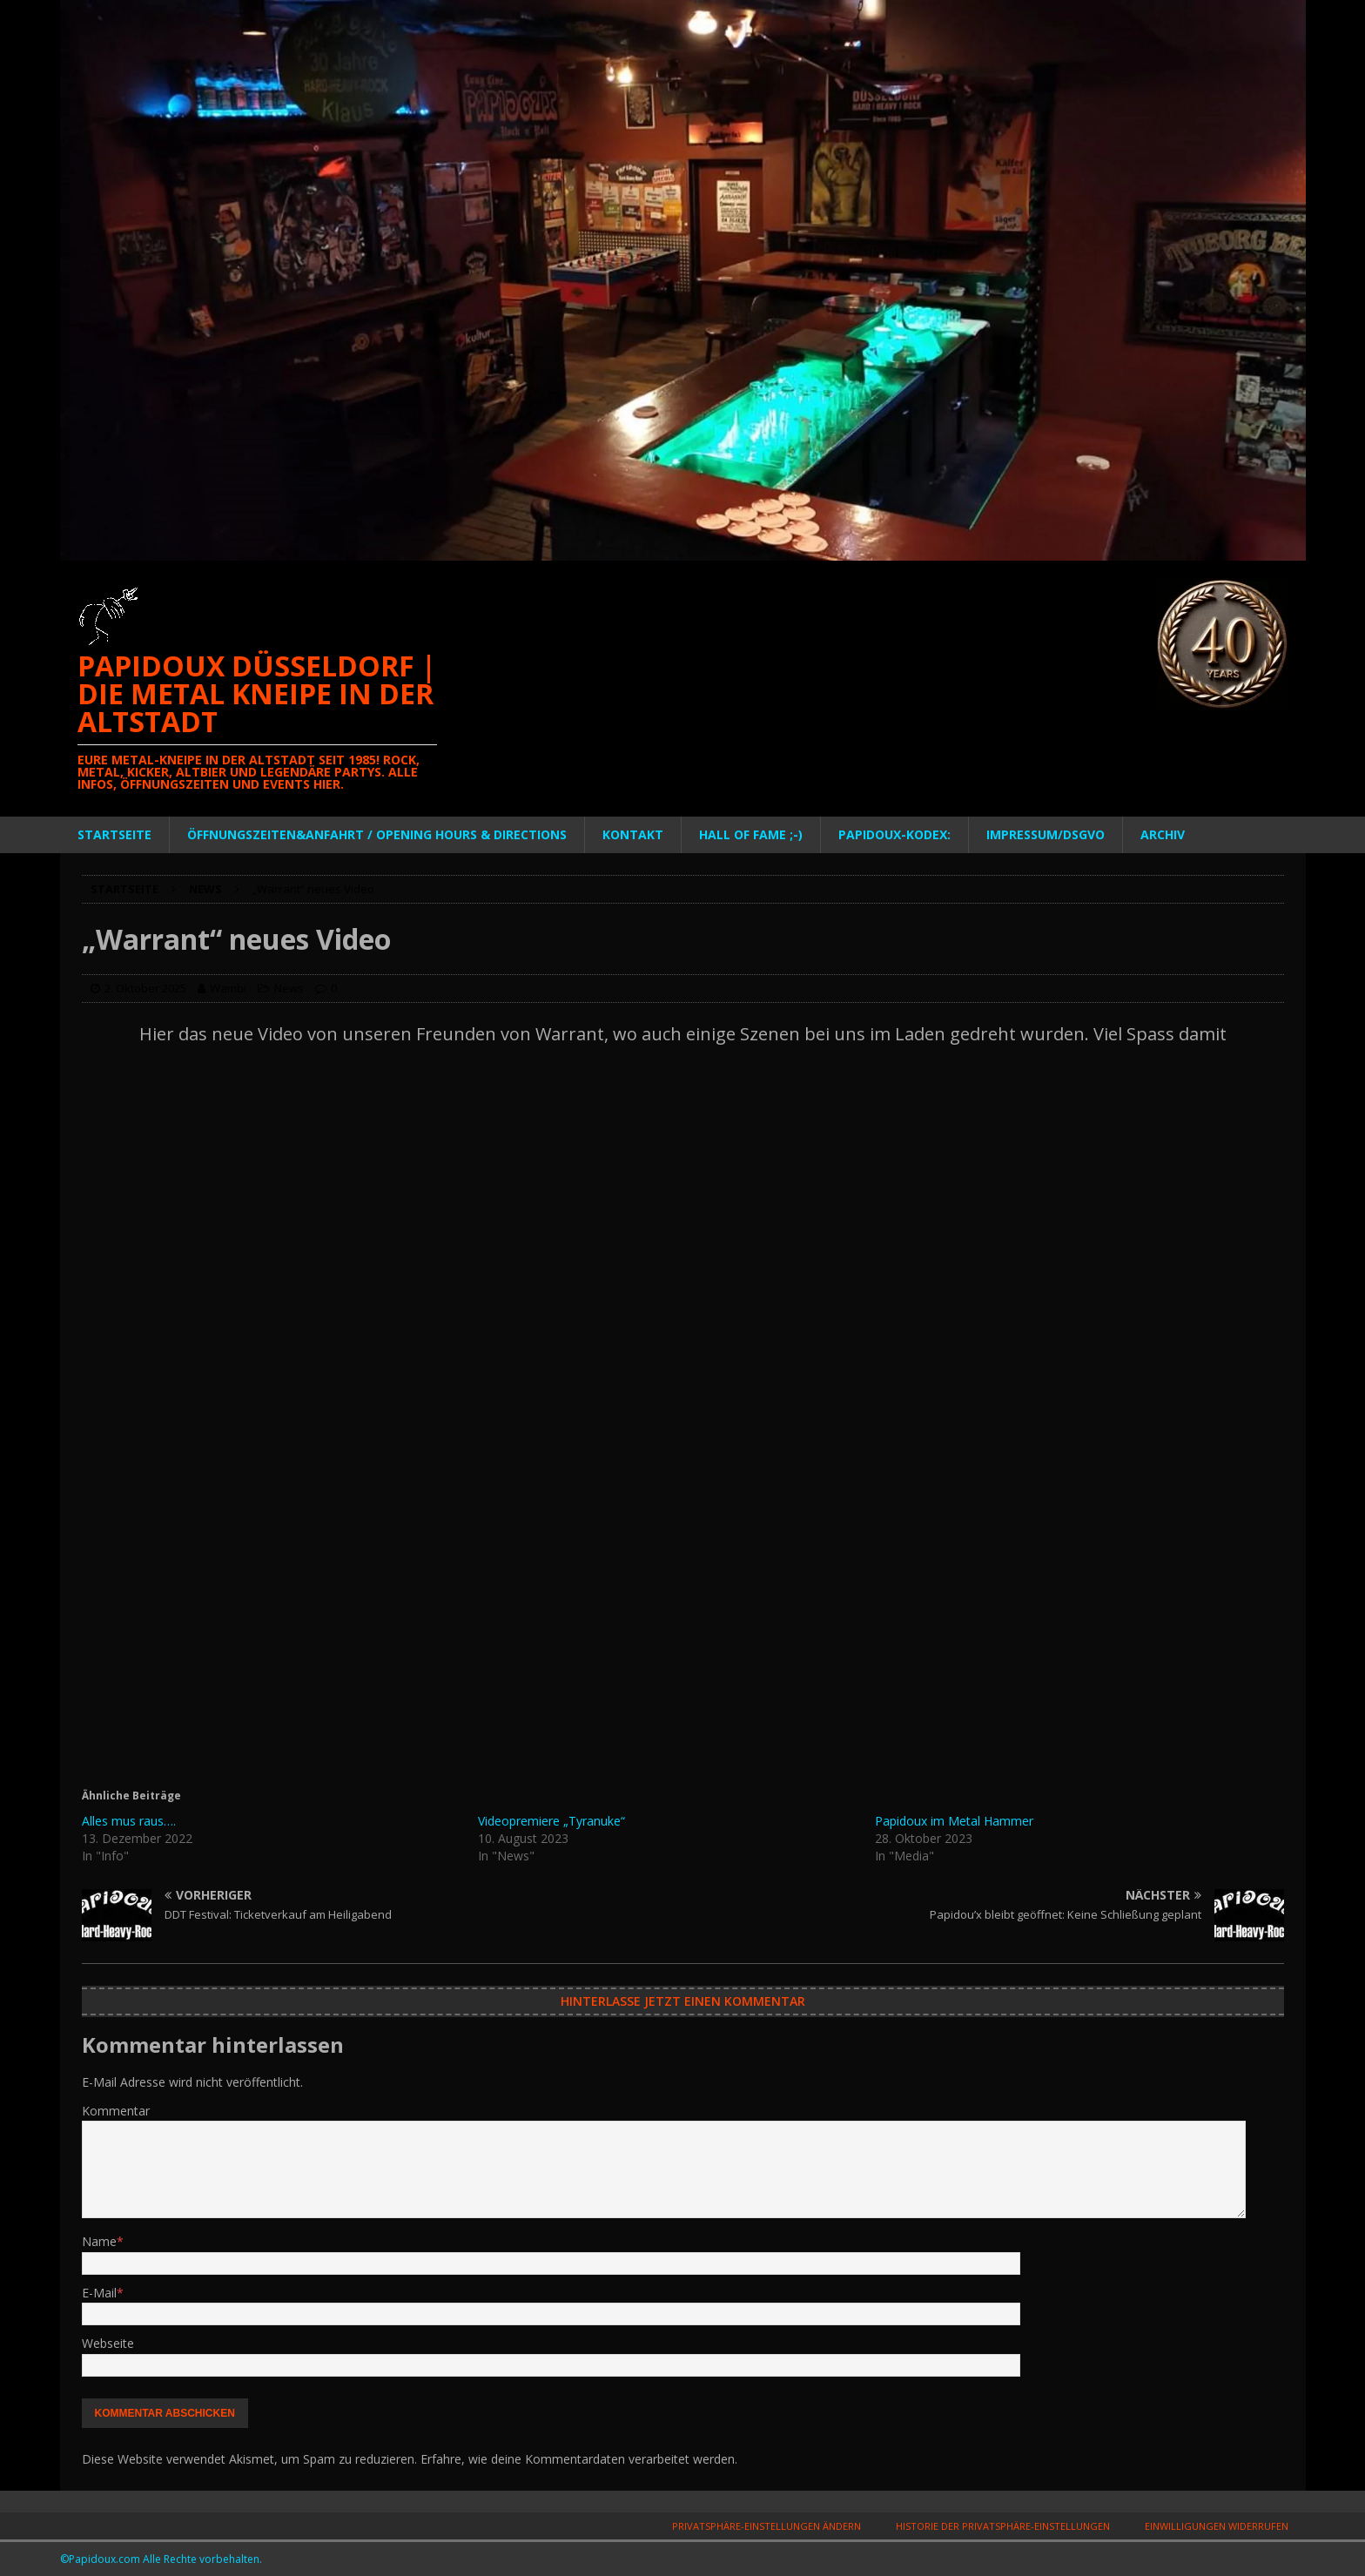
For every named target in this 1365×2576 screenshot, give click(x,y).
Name (99, 2241)
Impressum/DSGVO (1045, 834)
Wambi (228, 988)
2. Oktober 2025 (145, 988)
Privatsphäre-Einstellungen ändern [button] (766, 2525)
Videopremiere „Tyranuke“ (551, 1821)
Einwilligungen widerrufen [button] (1216, 2525)
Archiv (1162, 834)
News (289, 988)
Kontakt (632, 834)
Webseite (108, 2343)
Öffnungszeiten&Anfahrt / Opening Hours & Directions (377, 834)
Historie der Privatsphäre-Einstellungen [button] (1003, 2525)
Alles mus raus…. (129, 1821)
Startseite (114, 834)
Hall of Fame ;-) (751, 834)
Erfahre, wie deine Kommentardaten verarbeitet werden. (578, 2459)
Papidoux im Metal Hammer (954, 1821)
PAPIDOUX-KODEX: (894, 834)
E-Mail (99, 2292)
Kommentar (116, 2110)
